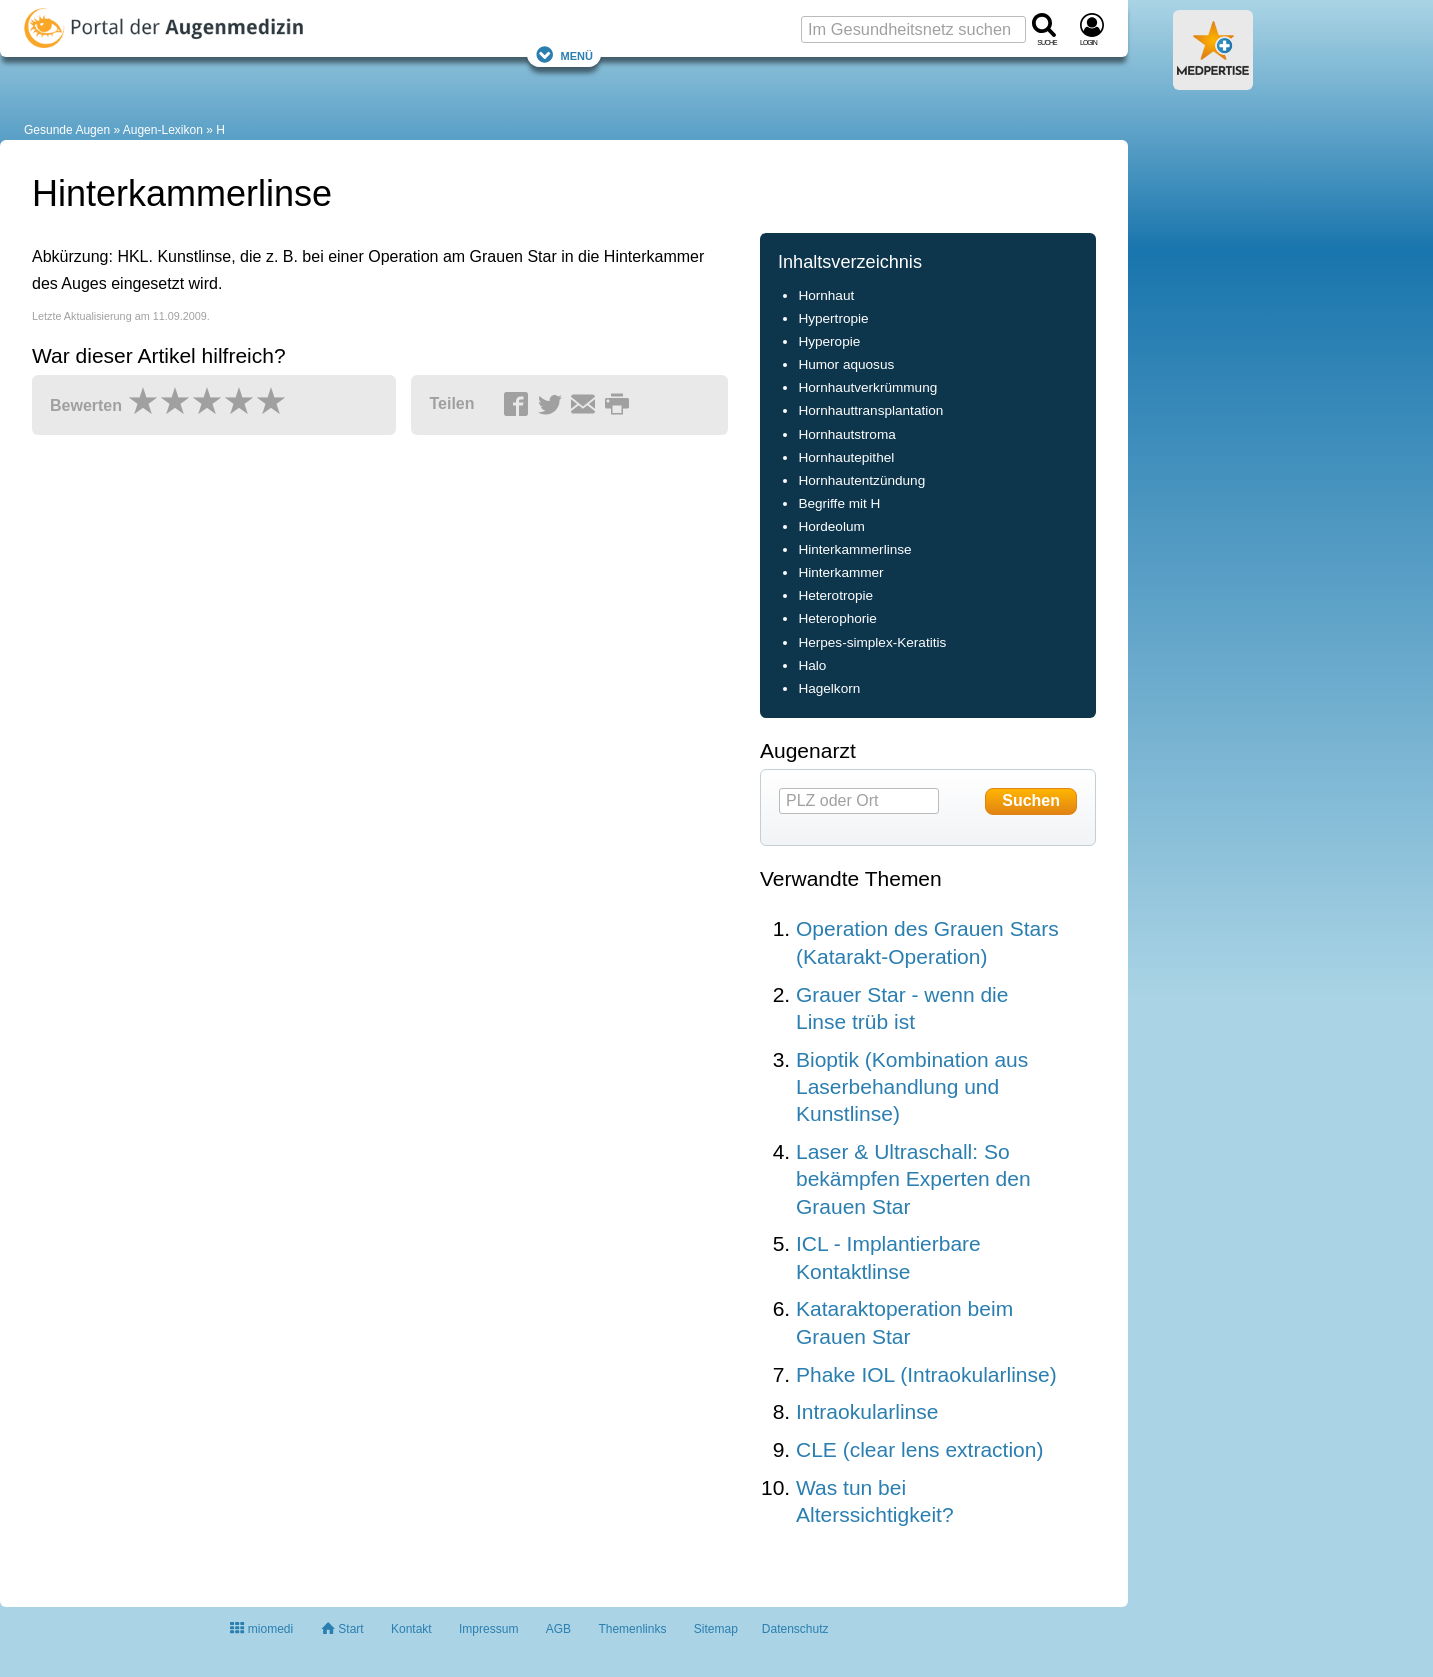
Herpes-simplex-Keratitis (872, 642)
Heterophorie (837, 618)
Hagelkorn (829, 688)
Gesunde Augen (67, 130)
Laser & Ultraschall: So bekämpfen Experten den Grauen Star (913, 1179)
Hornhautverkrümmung (867, 387)
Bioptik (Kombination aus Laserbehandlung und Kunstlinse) (912, 1087)
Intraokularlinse (867, 1411)
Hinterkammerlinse (854, 549)
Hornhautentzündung (861, 480)
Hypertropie (833, 318)
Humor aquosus (846, 364)
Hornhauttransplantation (870, 410)
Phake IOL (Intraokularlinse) (926, 1374)
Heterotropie (835, 595)
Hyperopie (829, 341)
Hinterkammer (840, 572)
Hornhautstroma (846, 434)
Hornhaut (826, 295)
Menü (564, 54)
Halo (812, 665)
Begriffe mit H (839, 503)
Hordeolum (831, 526)
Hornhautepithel (846, 457)
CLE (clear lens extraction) (919, 1449)
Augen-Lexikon (163, 130)
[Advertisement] (342, 647)
